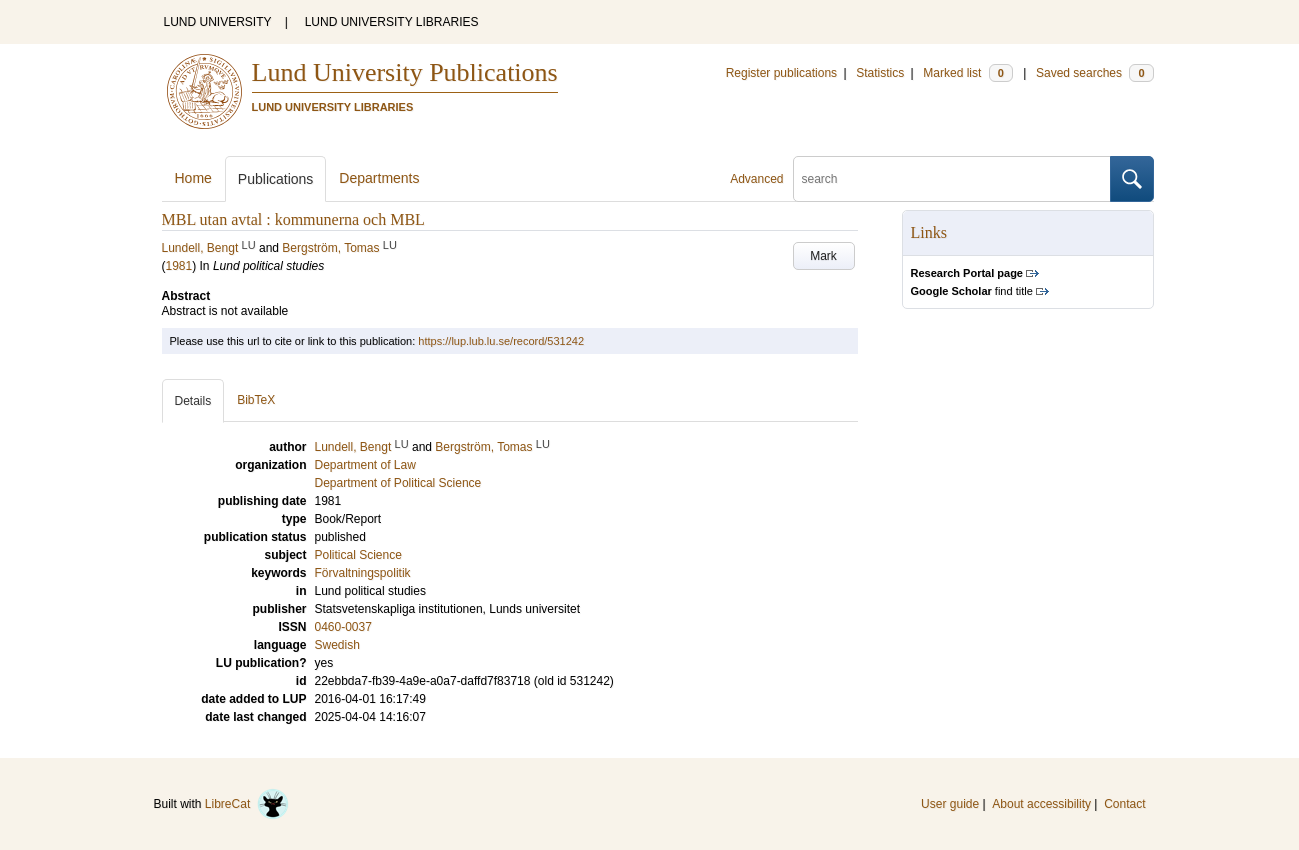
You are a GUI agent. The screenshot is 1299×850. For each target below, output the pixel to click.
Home (193, 178)
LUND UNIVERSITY (218, 22)
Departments (379, 178)
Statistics (880, 73)
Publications (276, 179)
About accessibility (1041, 804)
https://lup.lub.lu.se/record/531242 (501, 341)
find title (972, 291)
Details (193, 401)
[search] (952, 179)
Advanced (756, 179)
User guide (950, 804)
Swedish (337, 645)
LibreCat (247, 804)
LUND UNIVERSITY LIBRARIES (392, 22)
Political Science (358, 555)
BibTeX (256, 400)
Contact (1124, 804)
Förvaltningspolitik (363, 573)
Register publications (781, 73)
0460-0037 (343, 627)
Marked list (967, 73)
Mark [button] (823, 256)
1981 (179, 266)
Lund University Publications (405, 72)
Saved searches (1095, 73)
